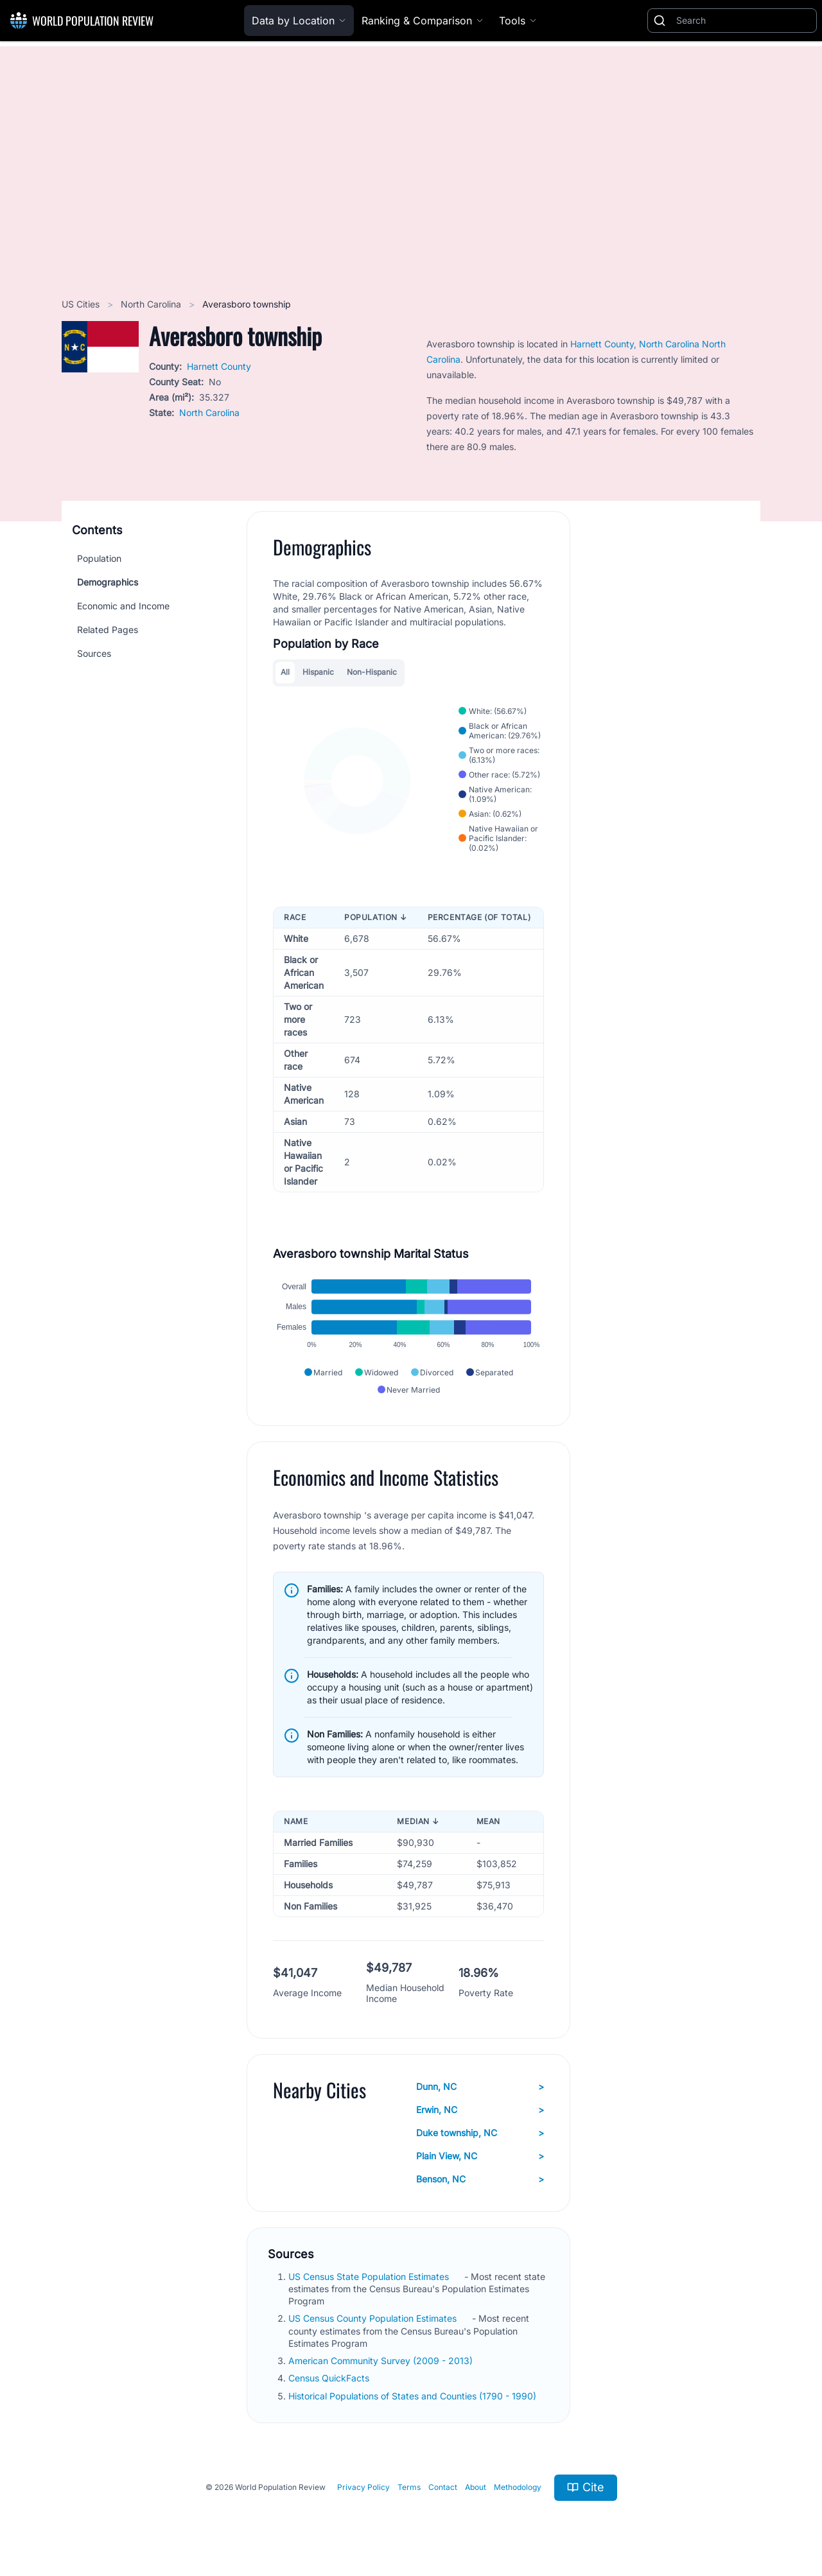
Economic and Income (123, 605)
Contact (442, 2487)
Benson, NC (480, 2179)
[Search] (743, 20)
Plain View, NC (480, 2156)
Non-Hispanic (372, 672)
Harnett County (219, 366)
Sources (94, 653)
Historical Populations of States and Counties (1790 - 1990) (413, 2395)
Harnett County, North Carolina (636, 343)
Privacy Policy (363, 2487)
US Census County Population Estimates (373, 2318)
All (285, 672)
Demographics (107, 582)
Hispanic (318, 672)
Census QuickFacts (330, 2377)
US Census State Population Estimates (369, 2276)
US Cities (82, 304)
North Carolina (152, 304)
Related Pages (107, 629)
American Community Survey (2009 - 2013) (381, 2360)
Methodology (517, 2487)
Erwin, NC (480, 2109)
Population (99, 558)
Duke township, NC (480, 2133)
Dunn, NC (480, 2086)
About (475, 2487)
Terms (409, 2487)
